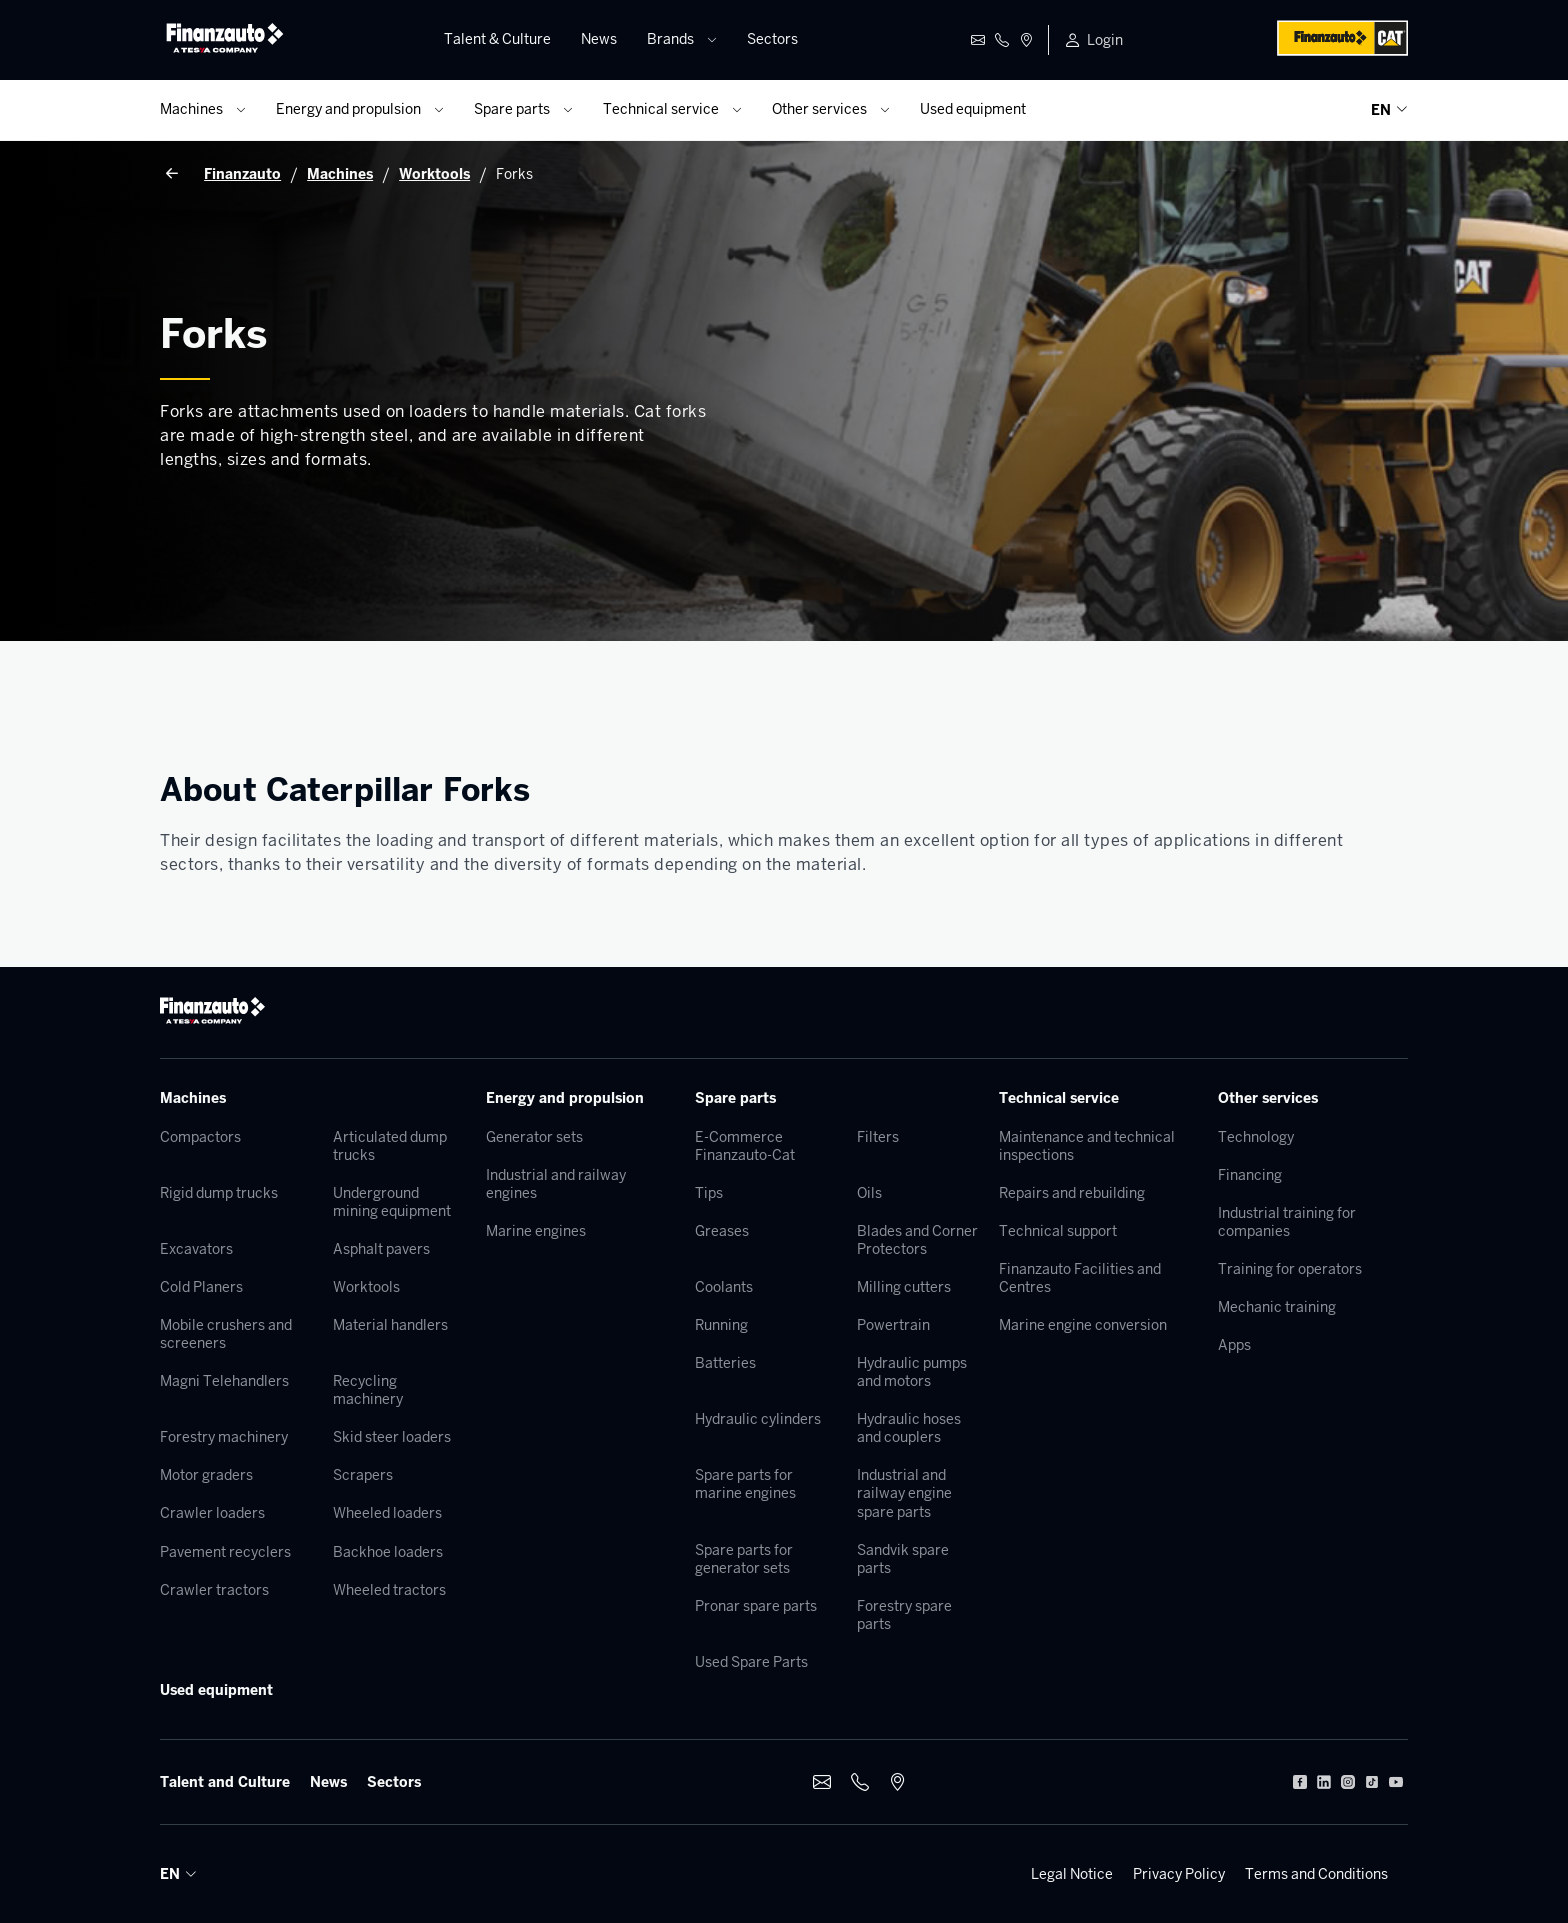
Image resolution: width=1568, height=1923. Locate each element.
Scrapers (363, 1475)
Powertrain (893, 1325)
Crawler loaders (212, 1513)
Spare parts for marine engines (745, 1484)
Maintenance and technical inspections (1087, 1146)
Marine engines (536, 1231)
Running (721, 1325)
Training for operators (1290, 1269)
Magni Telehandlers (224, 1381)
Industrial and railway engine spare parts (904, 1493)
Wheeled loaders (387, 1513)
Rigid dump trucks (219, 1193)
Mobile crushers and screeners (226, 1334)
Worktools (366, 1287)
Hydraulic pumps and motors (912, 1372)
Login (1105, 40)
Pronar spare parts (756, 1606)
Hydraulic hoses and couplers (909, 1428)
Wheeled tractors (389, 1590)
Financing (1250, 1175)
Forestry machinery (224, 1437)
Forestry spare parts (904, 1615)
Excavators (196, 1249)
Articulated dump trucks (390, 1146)
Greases (722, 1231)
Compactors (200, 1137)
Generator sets (534, 1137)
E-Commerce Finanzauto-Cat (745, 1146)
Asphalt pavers (381, 1249)
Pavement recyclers (225, 1552)
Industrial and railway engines (556, 1184)
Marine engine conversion (1083, 1325)
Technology (1256, 1137)
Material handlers (390, 1325)
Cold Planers (201, 1287)
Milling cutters (904, 1287)
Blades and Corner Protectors (917, 1240)
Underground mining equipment (392, 1202)
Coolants (724, 1287)
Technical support (1058, 1231)
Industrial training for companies (1287, 1222)
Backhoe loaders (388, 1552)
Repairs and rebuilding (1072, 1193)
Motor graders (206, 1475)
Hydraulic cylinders (758, 1419)
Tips (709, 1193)
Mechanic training (1277, 1307)
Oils (869, 1193)
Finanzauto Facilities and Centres (1080, 1278)
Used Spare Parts (751, 1662)
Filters (878, 1137)
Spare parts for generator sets (744, 1559)
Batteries (725, 1363)
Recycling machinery (368, 1390)
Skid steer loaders (392, 1437)
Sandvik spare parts (903, 1559)
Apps (1234, 1345)
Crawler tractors (214, 1590)
